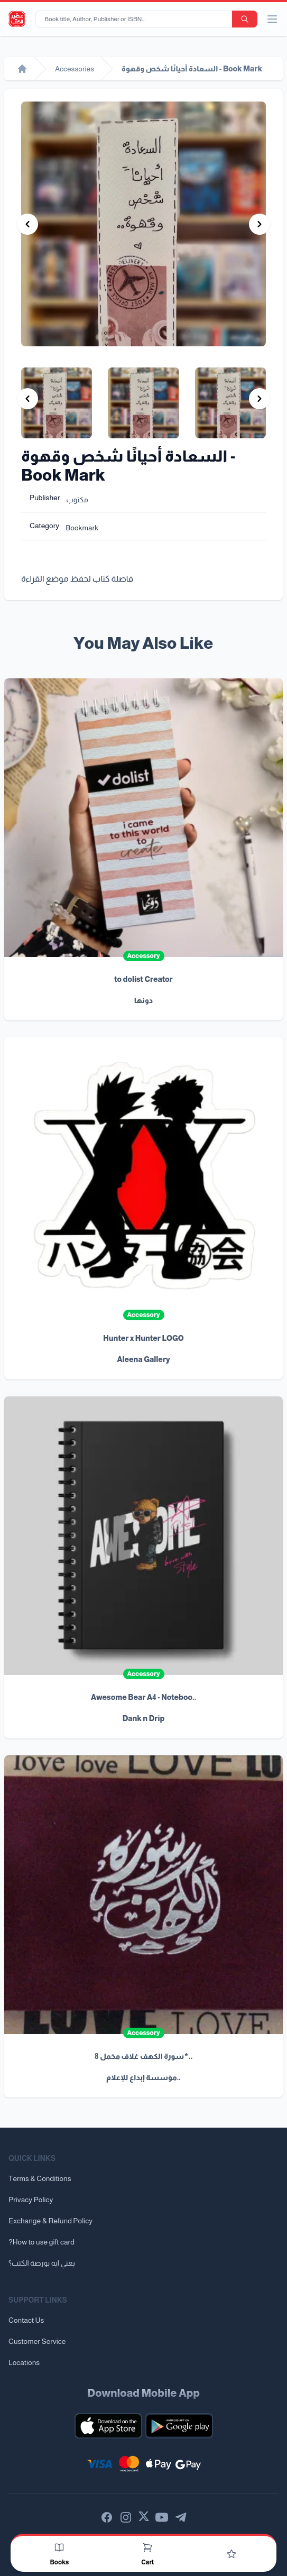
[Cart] (147, 2547)
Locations (24, 2362)
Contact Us (26, 2320)
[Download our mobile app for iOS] (108, 2426)
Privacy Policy (30, 2199)
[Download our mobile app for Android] (179, 2426)
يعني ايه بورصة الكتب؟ (41, 2263)
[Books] (59, 2547)
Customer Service (37, 2341)
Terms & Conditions (39, 2178)
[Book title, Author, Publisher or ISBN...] (135, 19)
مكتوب (77, 499)
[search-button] (244, 19)
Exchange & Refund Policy (50, 2220)
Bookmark (82, 527)
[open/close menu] (272, 19)
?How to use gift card (41, 2242)
